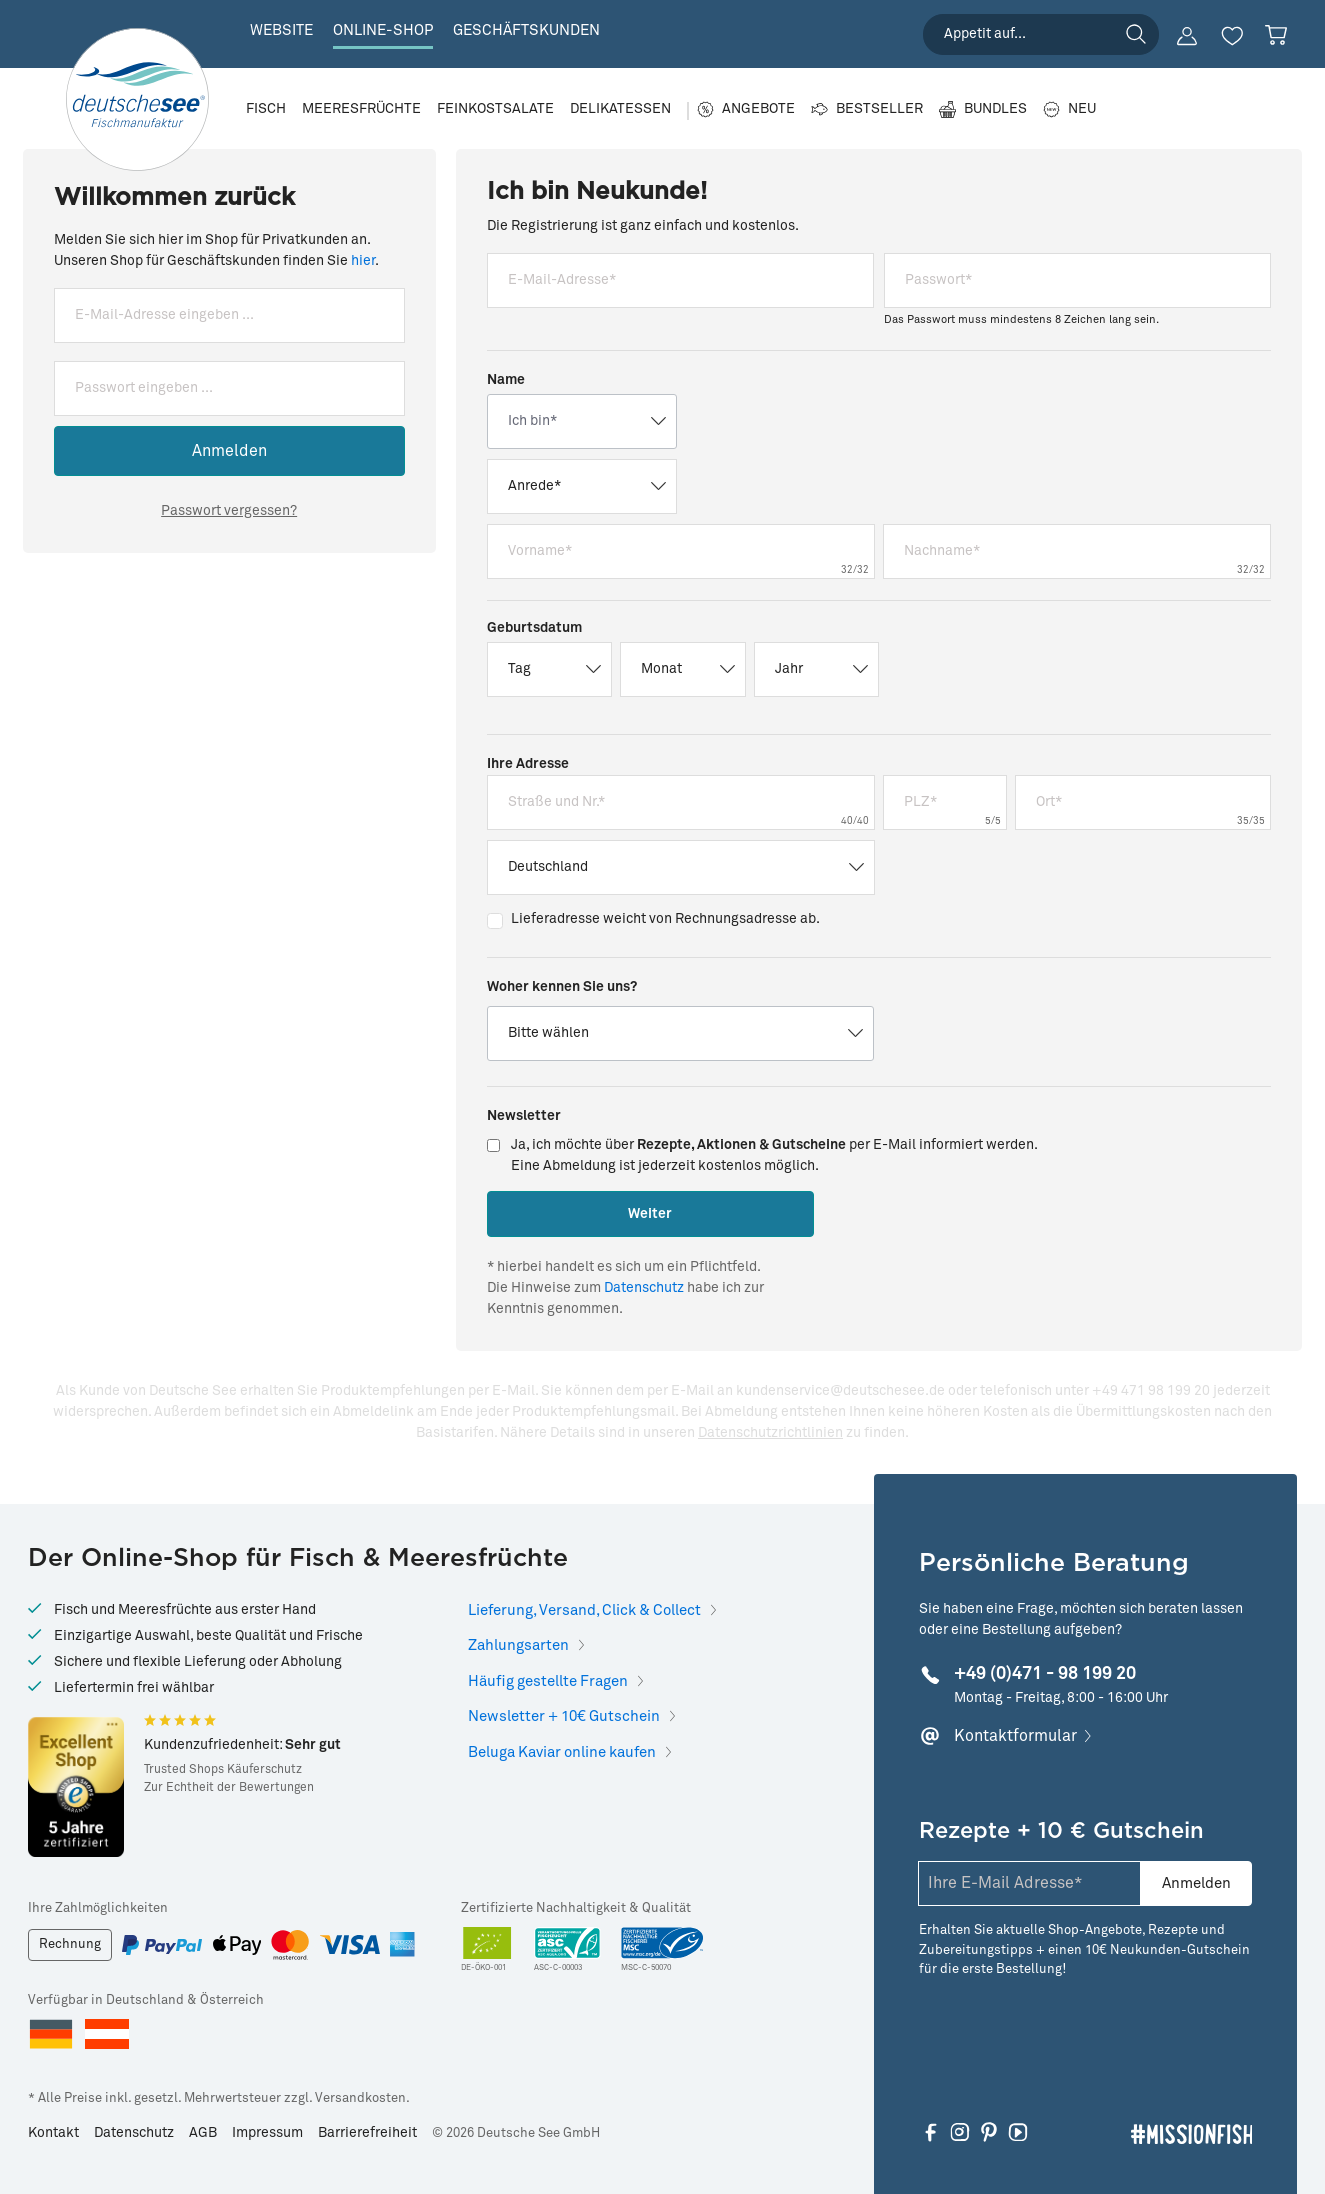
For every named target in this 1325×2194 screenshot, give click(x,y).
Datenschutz (644, 1288)
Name (506, 380)
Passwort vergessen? (229, 511)
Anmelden (229, 451)
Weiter (650, 1214)
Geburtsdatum (534, 628)
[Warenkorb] (1276, 35)
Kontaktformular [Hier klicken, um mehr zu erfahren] (1015, 1736)
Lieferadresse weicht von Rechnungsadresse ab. (665, 919)
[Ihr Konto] (1187, 36)
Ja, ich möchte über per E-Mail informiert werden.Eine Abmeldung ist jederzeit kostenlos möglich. (774, 1155)
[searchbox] (1041, 34)
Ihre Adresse (528, 764)
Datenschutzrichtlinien (770, 1433)
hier (363, 261)
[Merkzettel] (1232, 36)
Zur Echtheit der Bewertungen (229, 1788)
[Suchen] (1136, 34)
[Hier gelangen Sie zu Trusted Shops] (76, 1786)
